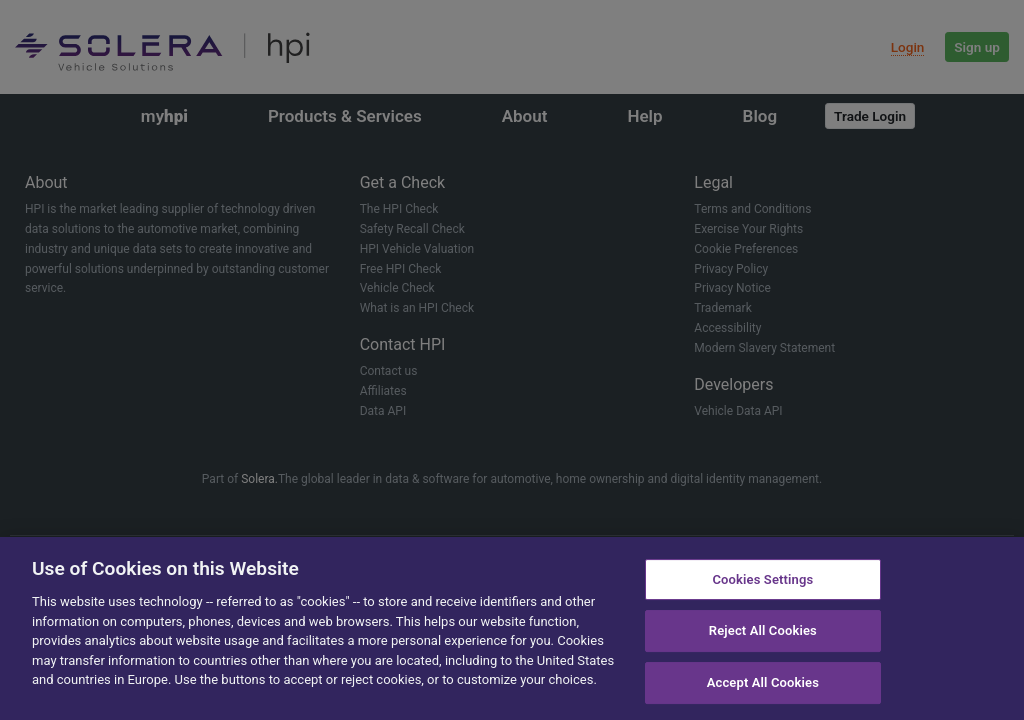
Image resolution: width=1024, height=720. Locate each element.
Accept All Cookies (763, 682)
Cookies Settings (762, 579)
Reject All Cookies (763, 630)
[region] (512, 628)
